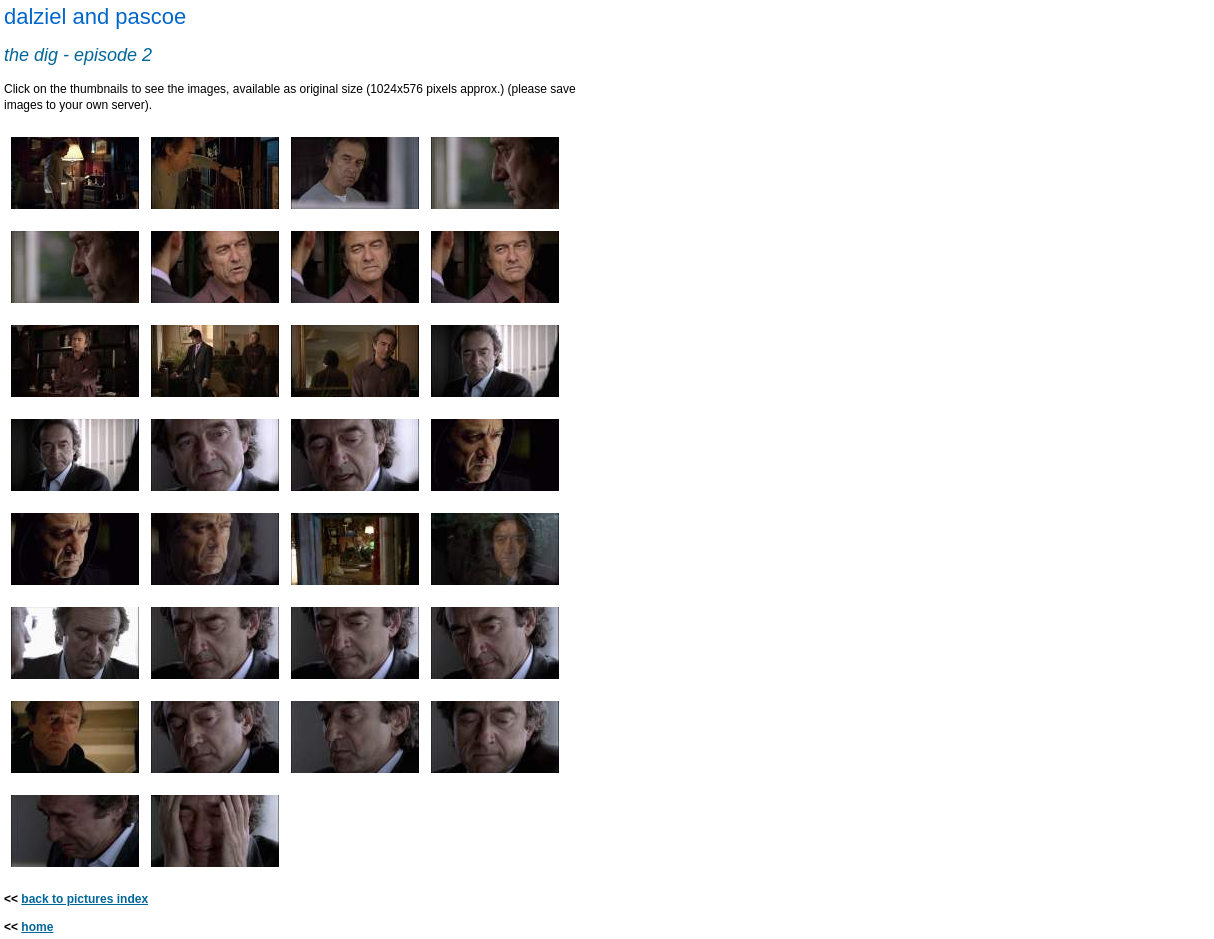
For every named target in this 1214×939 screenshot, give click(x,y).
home (37, 927)
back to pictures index (84, 899)
